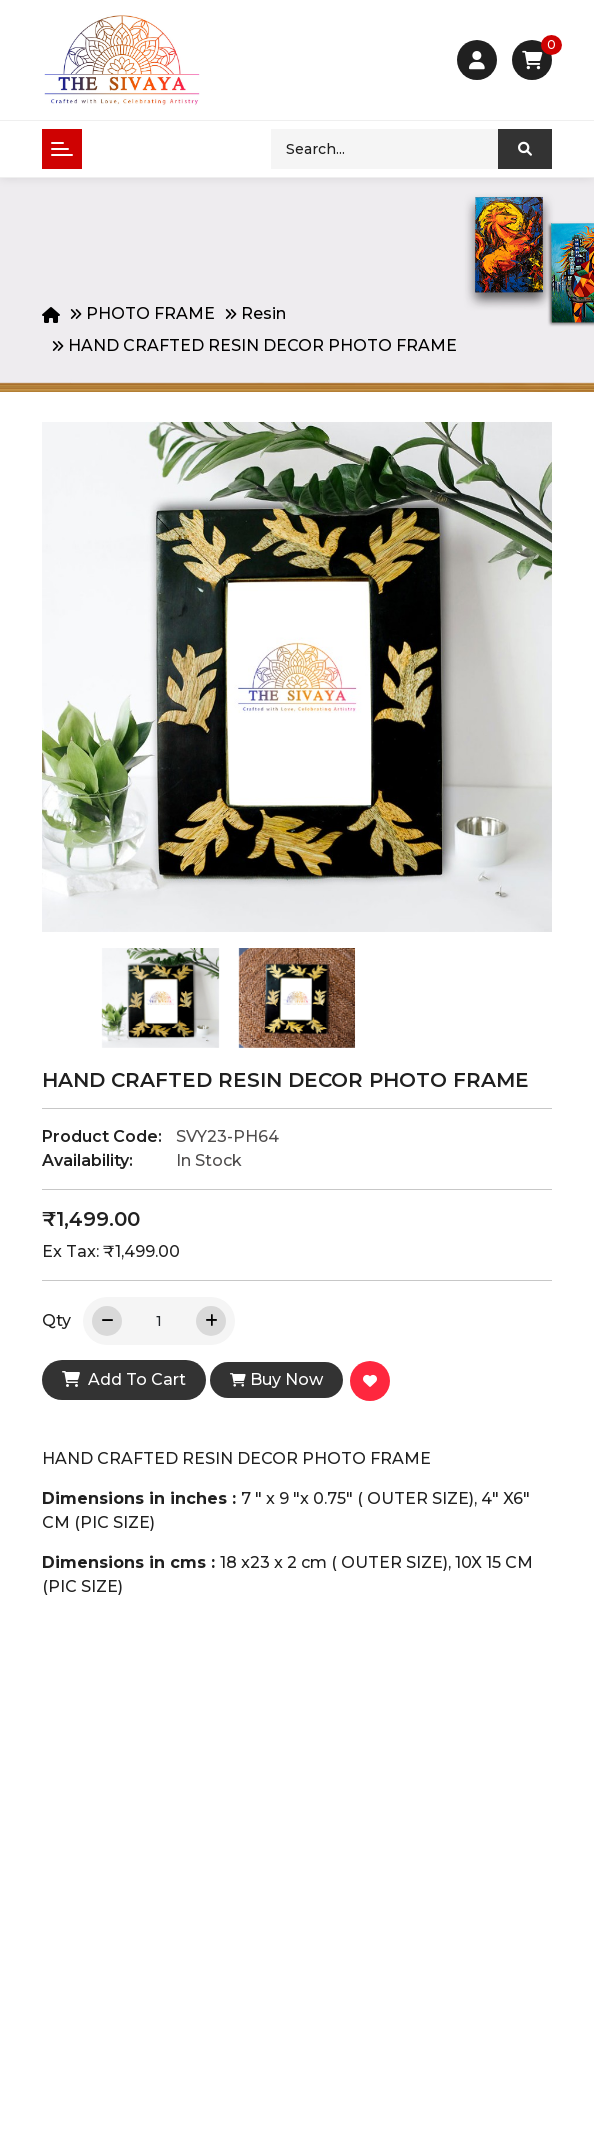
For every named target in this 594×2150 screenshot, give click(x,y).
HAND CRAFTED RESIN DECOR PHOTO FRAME (262, 345)
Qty (56, 1320)
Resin (263, 313)
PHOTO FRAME (150, 313)
